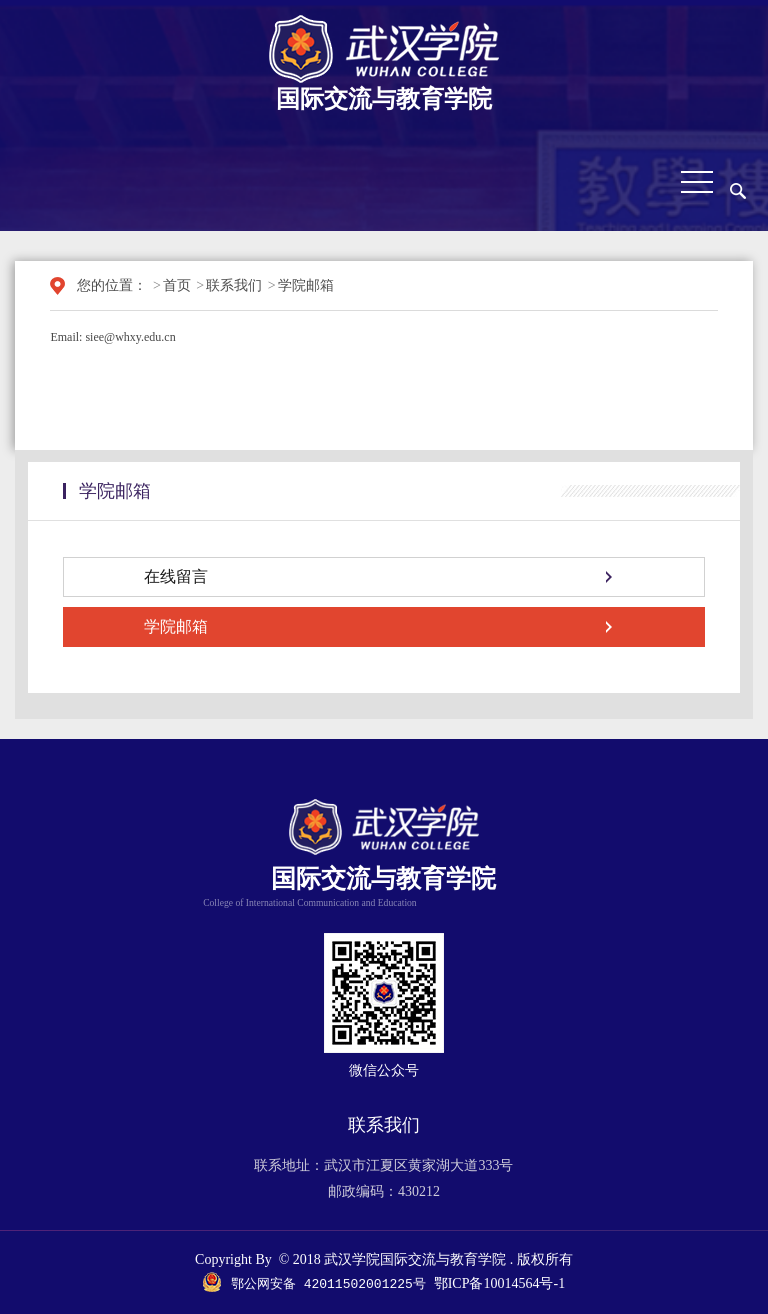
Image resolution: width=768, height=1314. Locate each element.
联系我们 (234, 285)
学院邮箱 (306, 285)
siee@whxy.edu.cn (130, 337)
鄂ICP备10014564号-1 (499, 1284)
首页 (177, 285)
